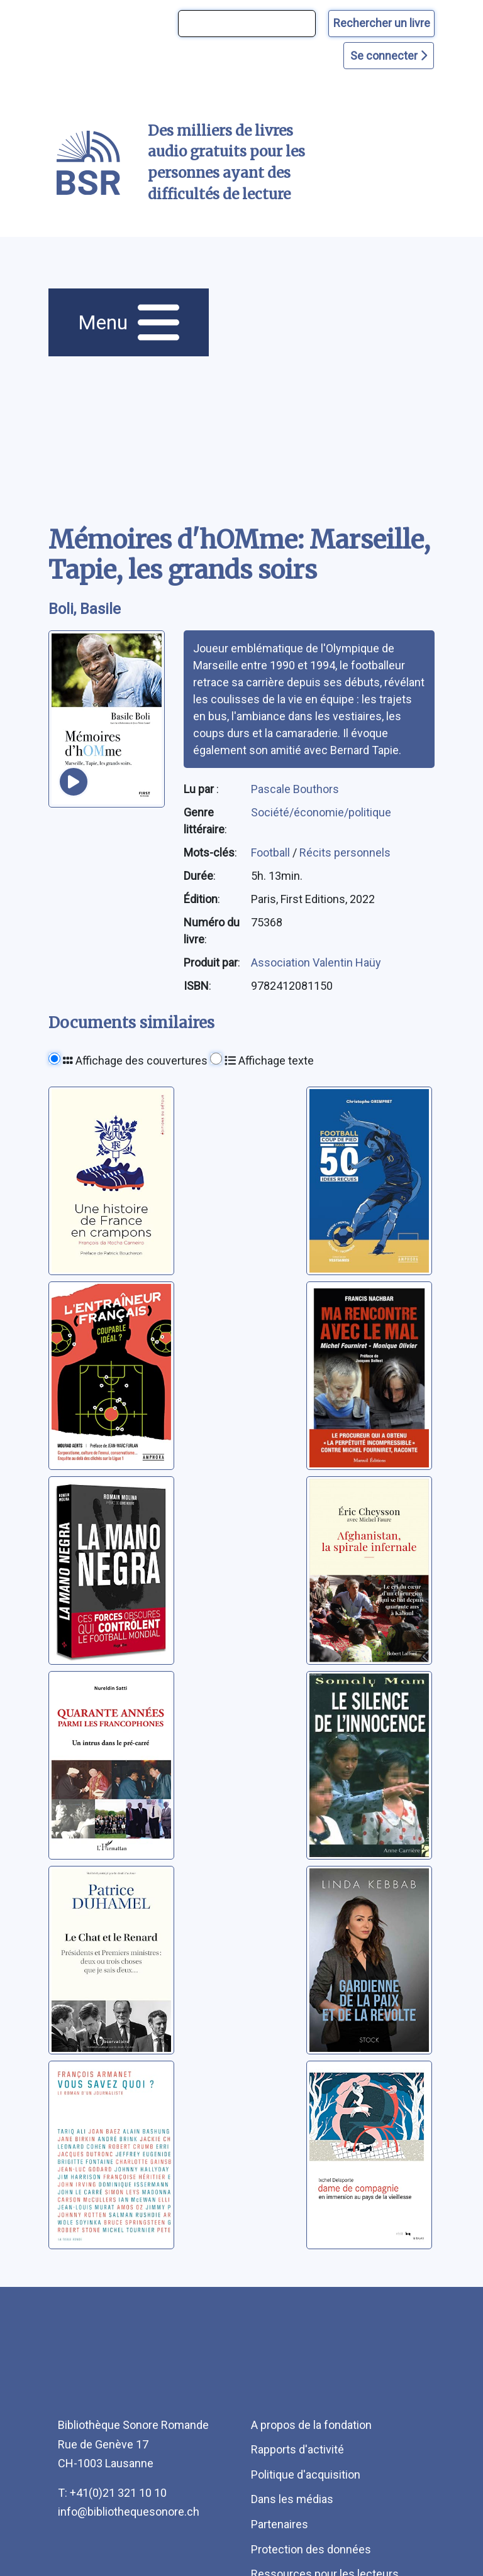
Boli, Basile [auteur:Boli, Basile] (84, 609)
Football (271, 852)
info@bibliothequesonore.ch (128, 2511)
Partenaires (279, 2524)
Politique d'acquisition (305, 2474)
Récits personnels (345, 852)
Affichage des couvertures (135, 1060)
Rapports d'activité (297, 2449)
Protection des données (311, 2549)
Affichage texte (269, 1060)
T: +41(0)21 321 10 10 (112, 2492)
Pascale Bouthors (295, 789)
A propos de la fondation (311, 2424)
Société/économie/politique (321, 812)
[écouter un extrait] (73, 781)
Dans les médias (292, 2499)
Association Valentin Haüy (316, 962)
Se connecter (388, 55)
